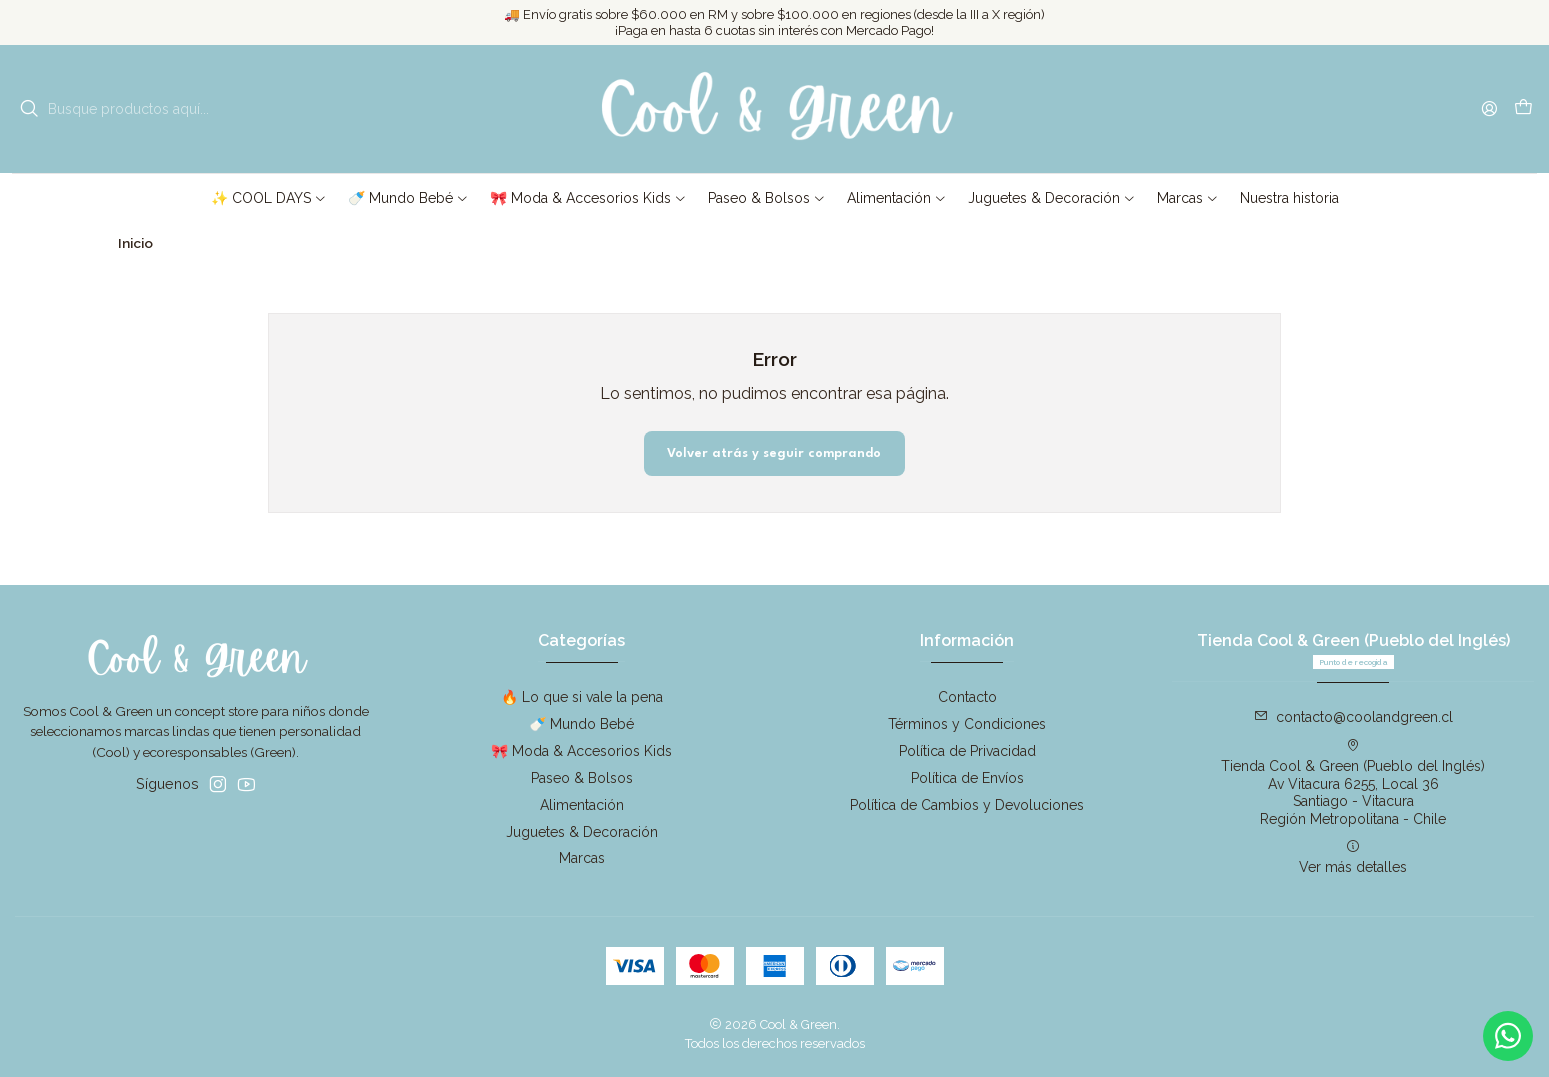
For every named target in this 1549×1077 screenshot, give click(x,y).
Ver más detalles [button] (1353, 857)
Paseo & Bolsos (582, 778)
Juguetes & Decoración (582, 832)
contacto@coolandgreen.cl (1353, 717)
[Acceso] (1489, 108)
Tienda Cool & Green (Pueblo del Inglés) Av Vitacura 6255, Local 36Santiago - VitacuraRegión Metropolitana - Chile (1353, 782)
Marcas (582, 858)
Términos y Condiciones (967, 724)
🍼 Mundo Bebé (581, 724)
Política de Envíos (967, 778)
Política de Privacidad (967, 751)
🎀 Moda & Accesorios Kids (581, 751)
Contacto (967, 697)
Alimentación (582, 805)
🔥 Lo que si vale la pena (582, 697)
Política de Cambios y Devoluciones (967, 805)
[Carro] (1523, 109)
